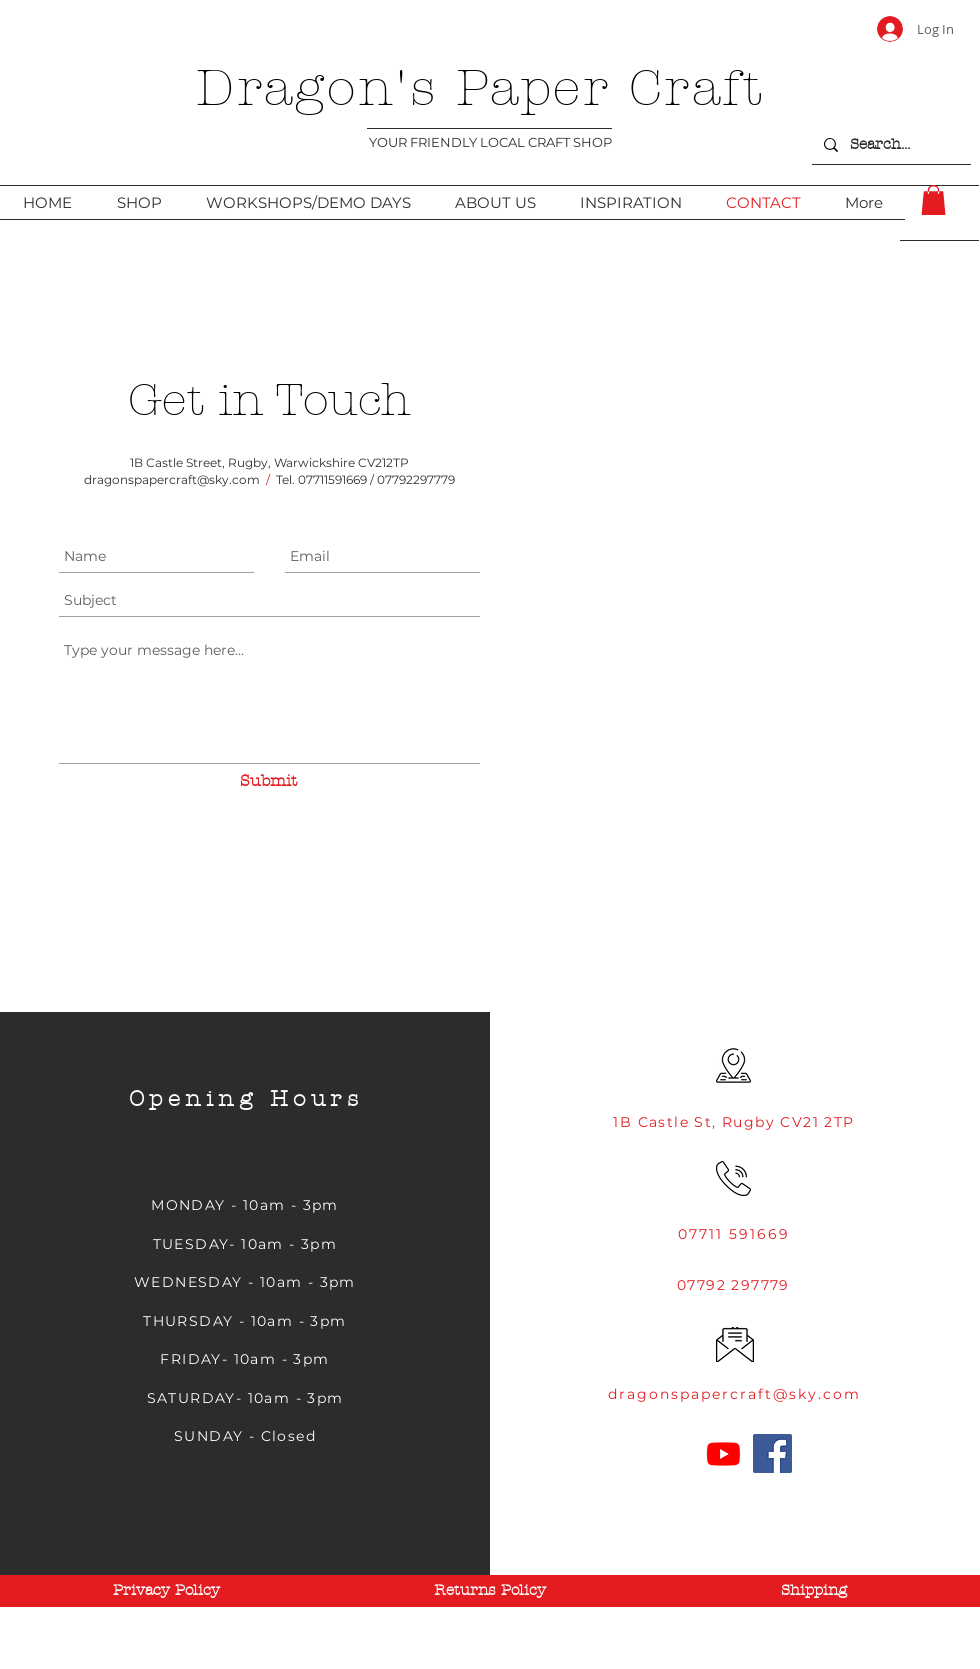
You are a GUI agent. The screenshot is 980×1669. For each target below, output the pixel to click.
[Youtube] (723, 1453)
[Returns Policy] (490, 1590)
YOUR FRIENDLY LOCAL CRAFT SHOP (490, 142)
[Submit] (268, 781)
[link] (933, 200)
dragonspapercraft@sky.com (172, 479)
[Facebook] (772, 1453)
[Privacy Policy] (166, 1590)
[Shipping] (814, 1590)
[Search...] (889, 144)
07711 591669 (734, 1234)
